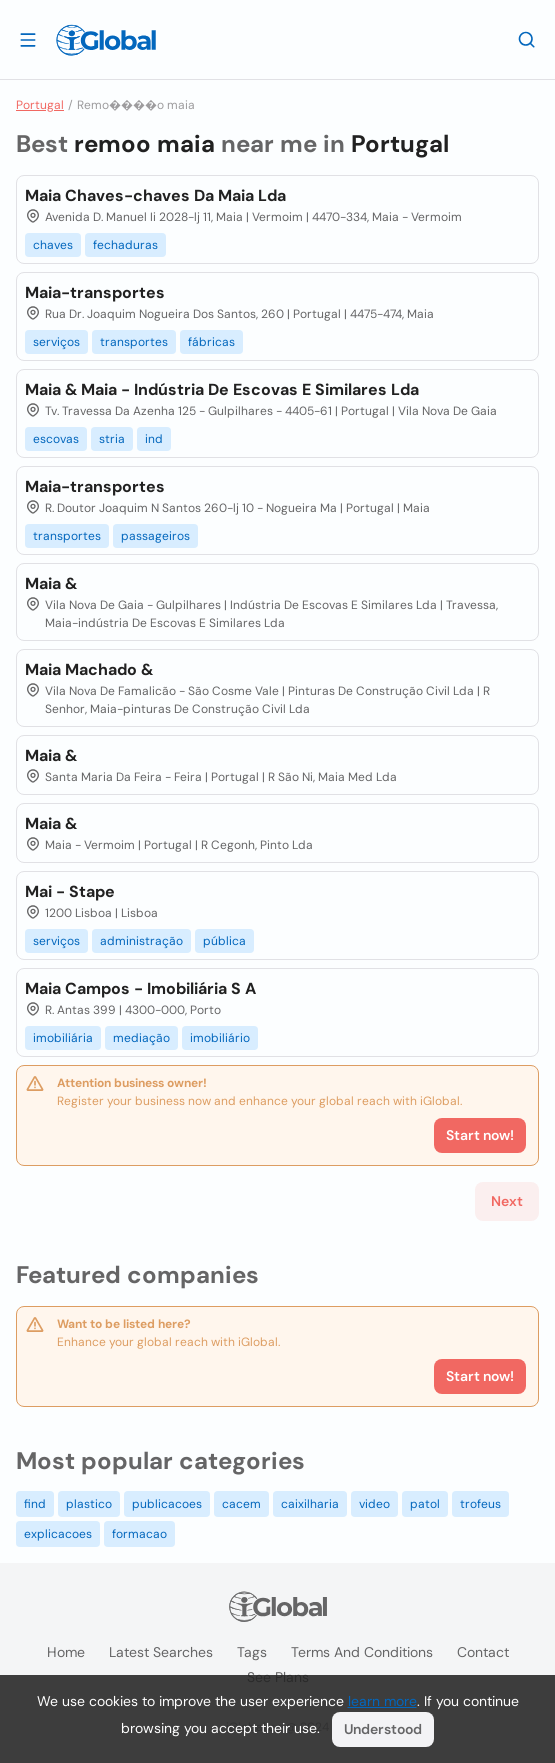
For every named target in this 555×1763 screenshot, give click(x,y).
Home (66, 1652)
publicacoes (167, 1504)
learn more (382, 1701)
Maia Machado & (89, 669)
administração (141, 941)
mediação (141, 1038)
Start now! (480, 1376)
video (374, 1504)
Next (507, 1201)
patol (425, 1504)
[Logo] (106, 40)
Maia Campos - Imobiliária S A (140, 988)
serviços (56, 342)
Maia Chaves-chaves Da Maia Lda (155, 195)
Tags (252, 1652)
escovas (56, 439)
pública (224, 941)
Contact (483, 1652)
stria (112, 439)
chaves (53, 245)
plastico (89, 1504)
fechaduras (125, 245)
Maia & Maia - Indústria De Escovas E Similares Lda (222, 389)
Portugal (40, 105)
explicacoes (58, 1534)
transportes (134, 342)
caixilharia (310, 1504)
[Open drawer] (28, 39)
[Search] (527, 39)
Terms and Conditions (362, 1652)
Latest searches (161, 1652)
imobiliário (220, 1038)
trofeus (480, 1504)
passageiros (155, 536)
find (35, 1504)
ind (154, 439)
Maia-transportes (95, 292)
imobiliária (63, 1038)
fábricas (211, 342)
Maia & (51, 583)
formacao (139, 1534)
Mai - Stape (70, 891)
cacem (241, 1504)
